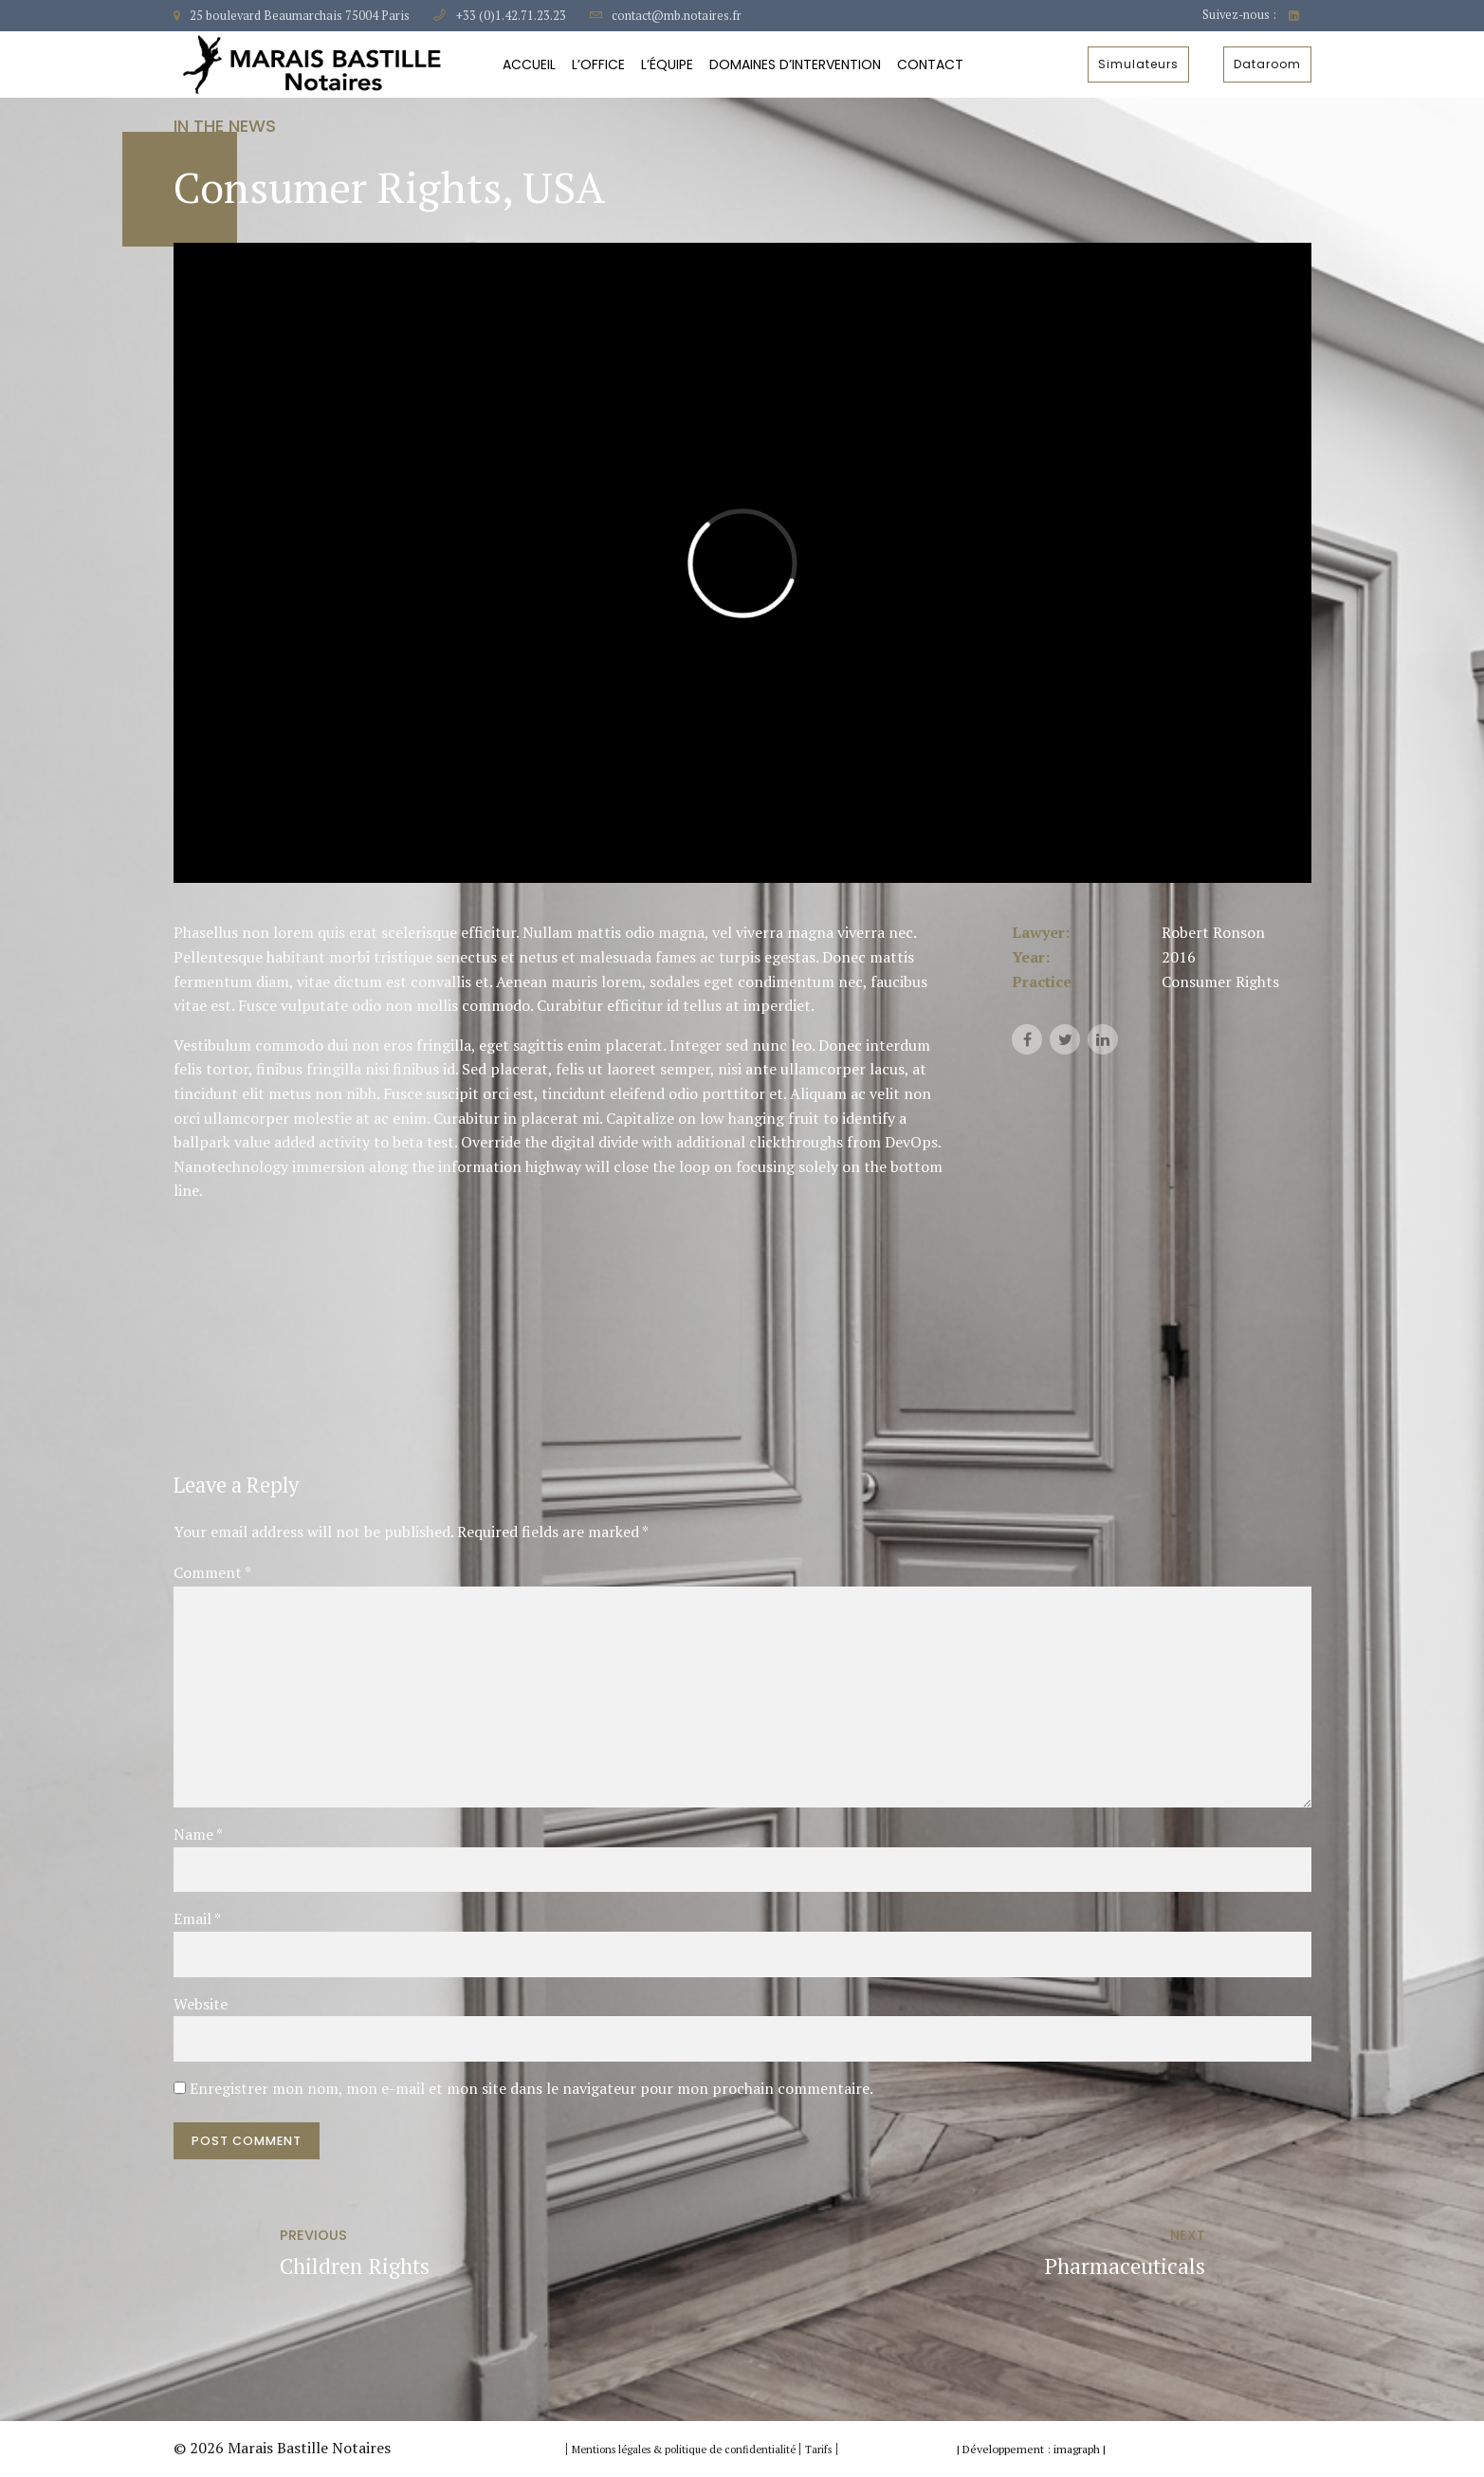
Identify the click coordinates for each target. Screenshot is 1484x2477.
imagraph (1076, 2449)
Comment (212, 1572)
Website (201, 2003)
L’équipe (667, 64)
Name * (198, 1834)
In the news (225, 126)
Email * (197, 1918)
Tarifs (818, 2449)
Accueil (529, 64)
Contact (930, 64)
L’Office (598, 64)
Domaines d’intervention (795, 64)
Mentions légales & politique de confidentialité (685, 2449)
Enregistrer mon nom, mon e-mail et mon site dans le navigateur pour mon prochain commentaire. (531, 2088)
